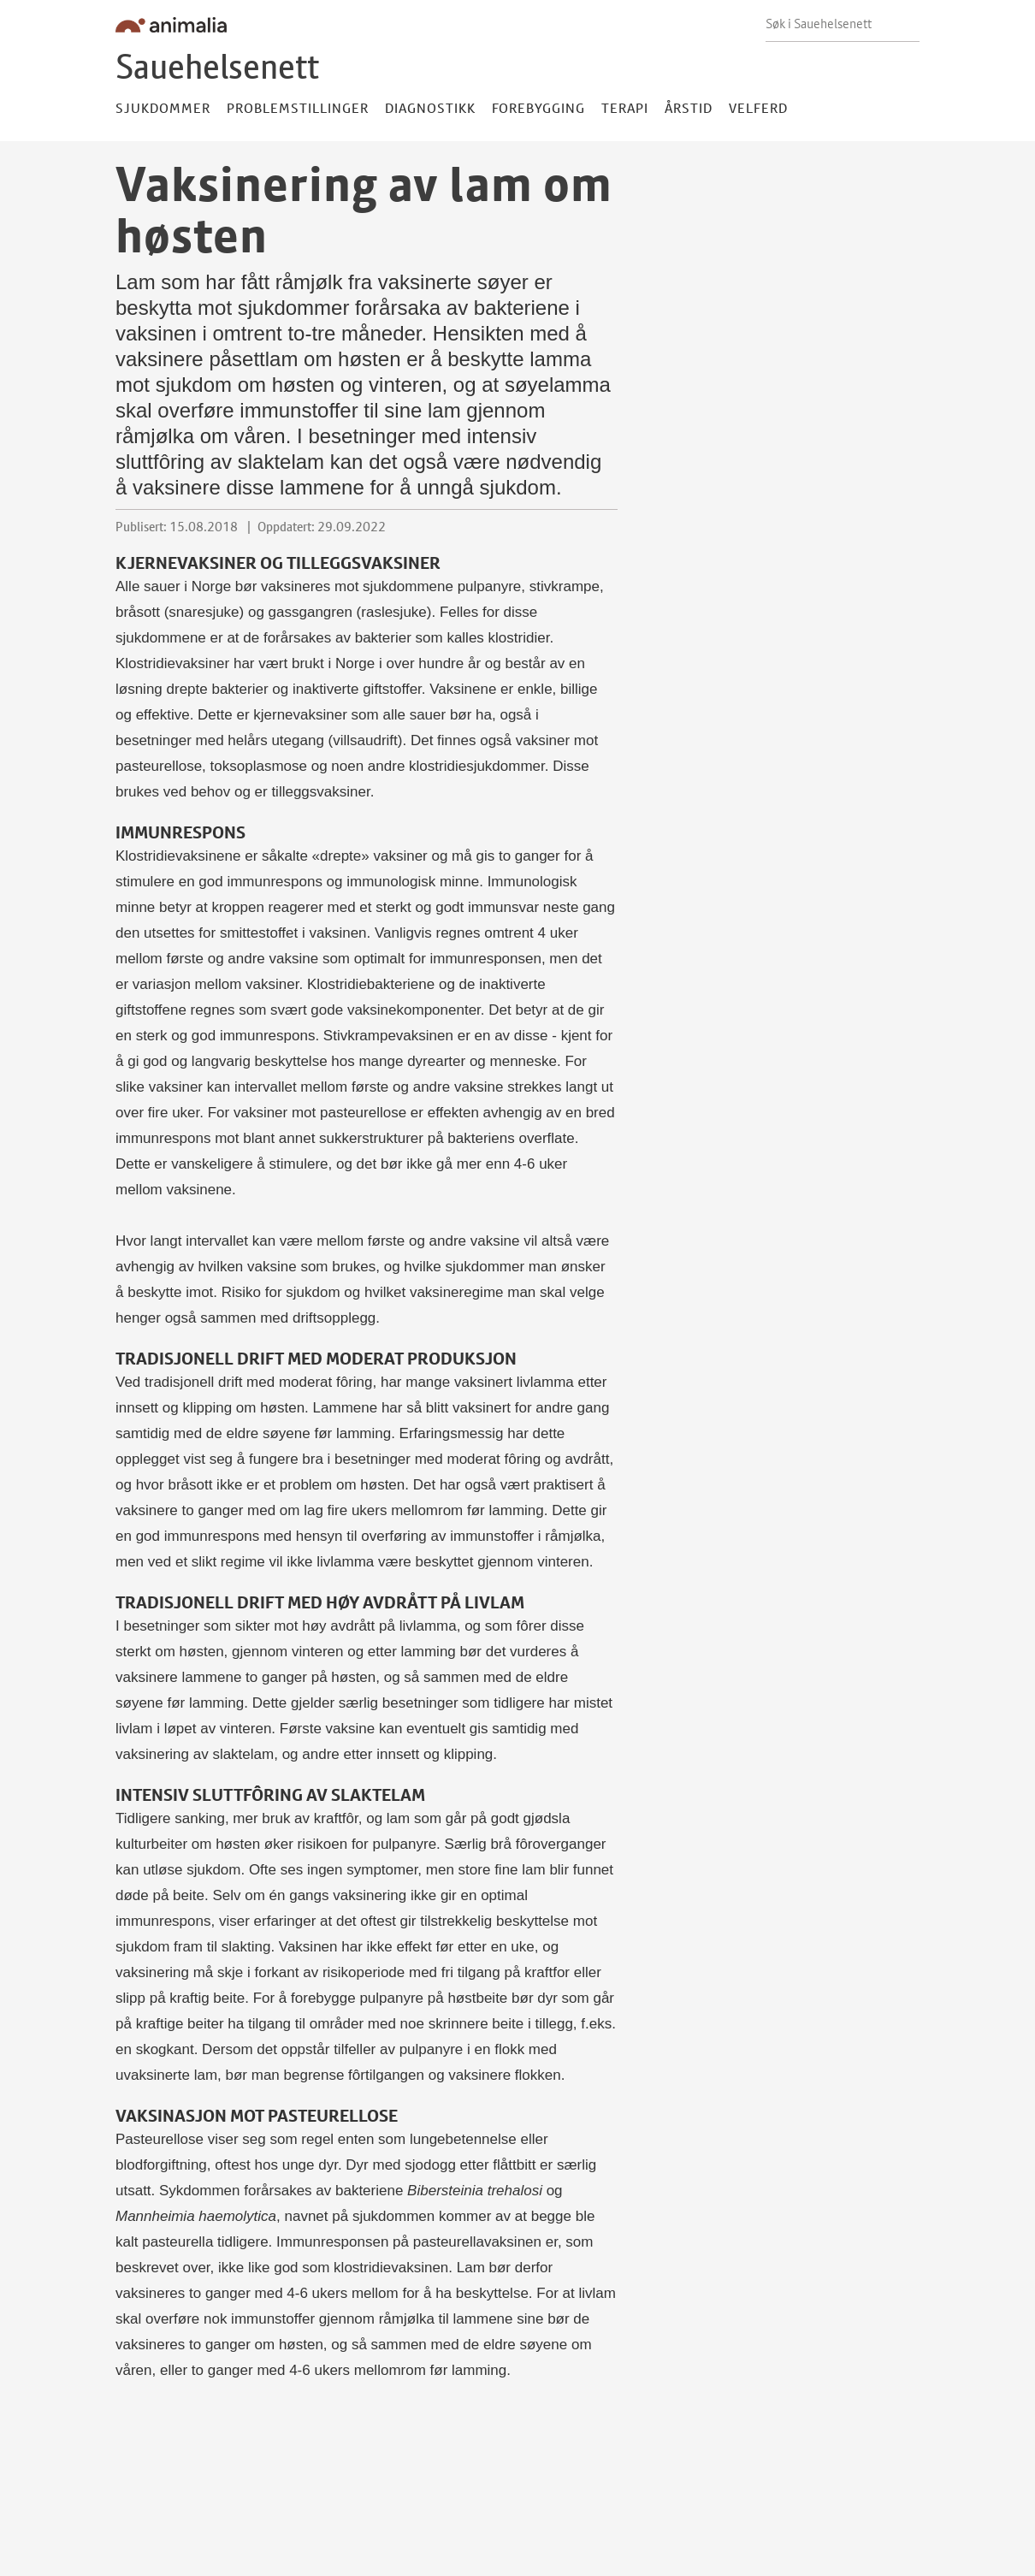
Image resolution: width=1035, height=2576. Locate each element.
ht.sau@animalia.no (174, 2561)
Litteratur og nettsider (447, 2493)
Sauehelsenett (217, 66)
